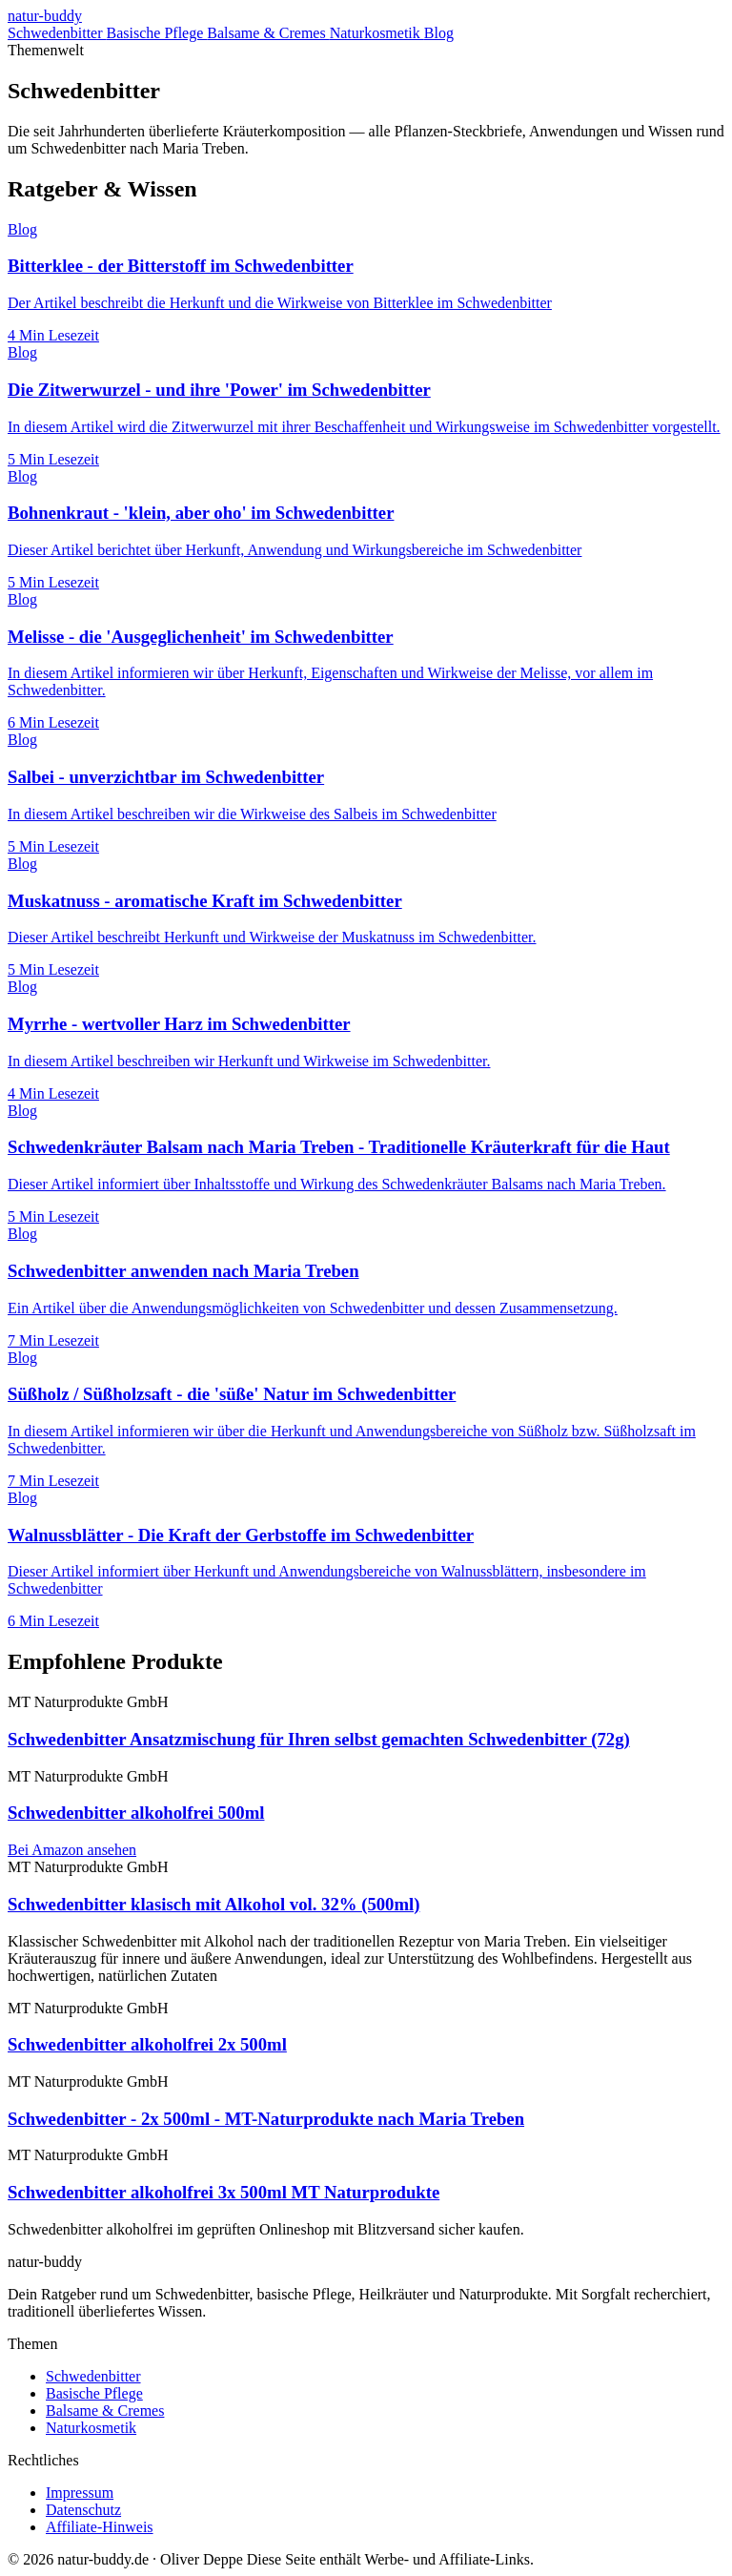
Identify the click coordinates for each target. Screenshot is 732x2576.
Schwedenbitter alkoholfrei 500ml (136, 1813)
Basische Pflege (157, 33)
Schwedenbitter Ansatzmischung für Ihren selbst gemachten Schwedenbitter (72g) (319, 1739)
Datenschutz (83, 2510)
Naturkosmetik (377, 33)
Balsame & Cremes (268, 33)
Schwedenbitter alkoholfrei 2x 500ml (147, 2044)
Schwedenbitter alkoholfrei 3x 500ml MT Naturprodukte (223, 2192)
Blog (439, 33)
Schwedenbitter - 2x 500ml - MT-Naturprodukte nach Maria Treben (266, 2119)
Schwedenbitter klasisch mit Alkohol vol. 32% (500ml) (213, 1904)
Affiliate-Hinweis (99, 2527)
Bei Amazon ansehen (72, 1850)
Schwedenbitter (57, 33)
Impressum (79, 2492)
